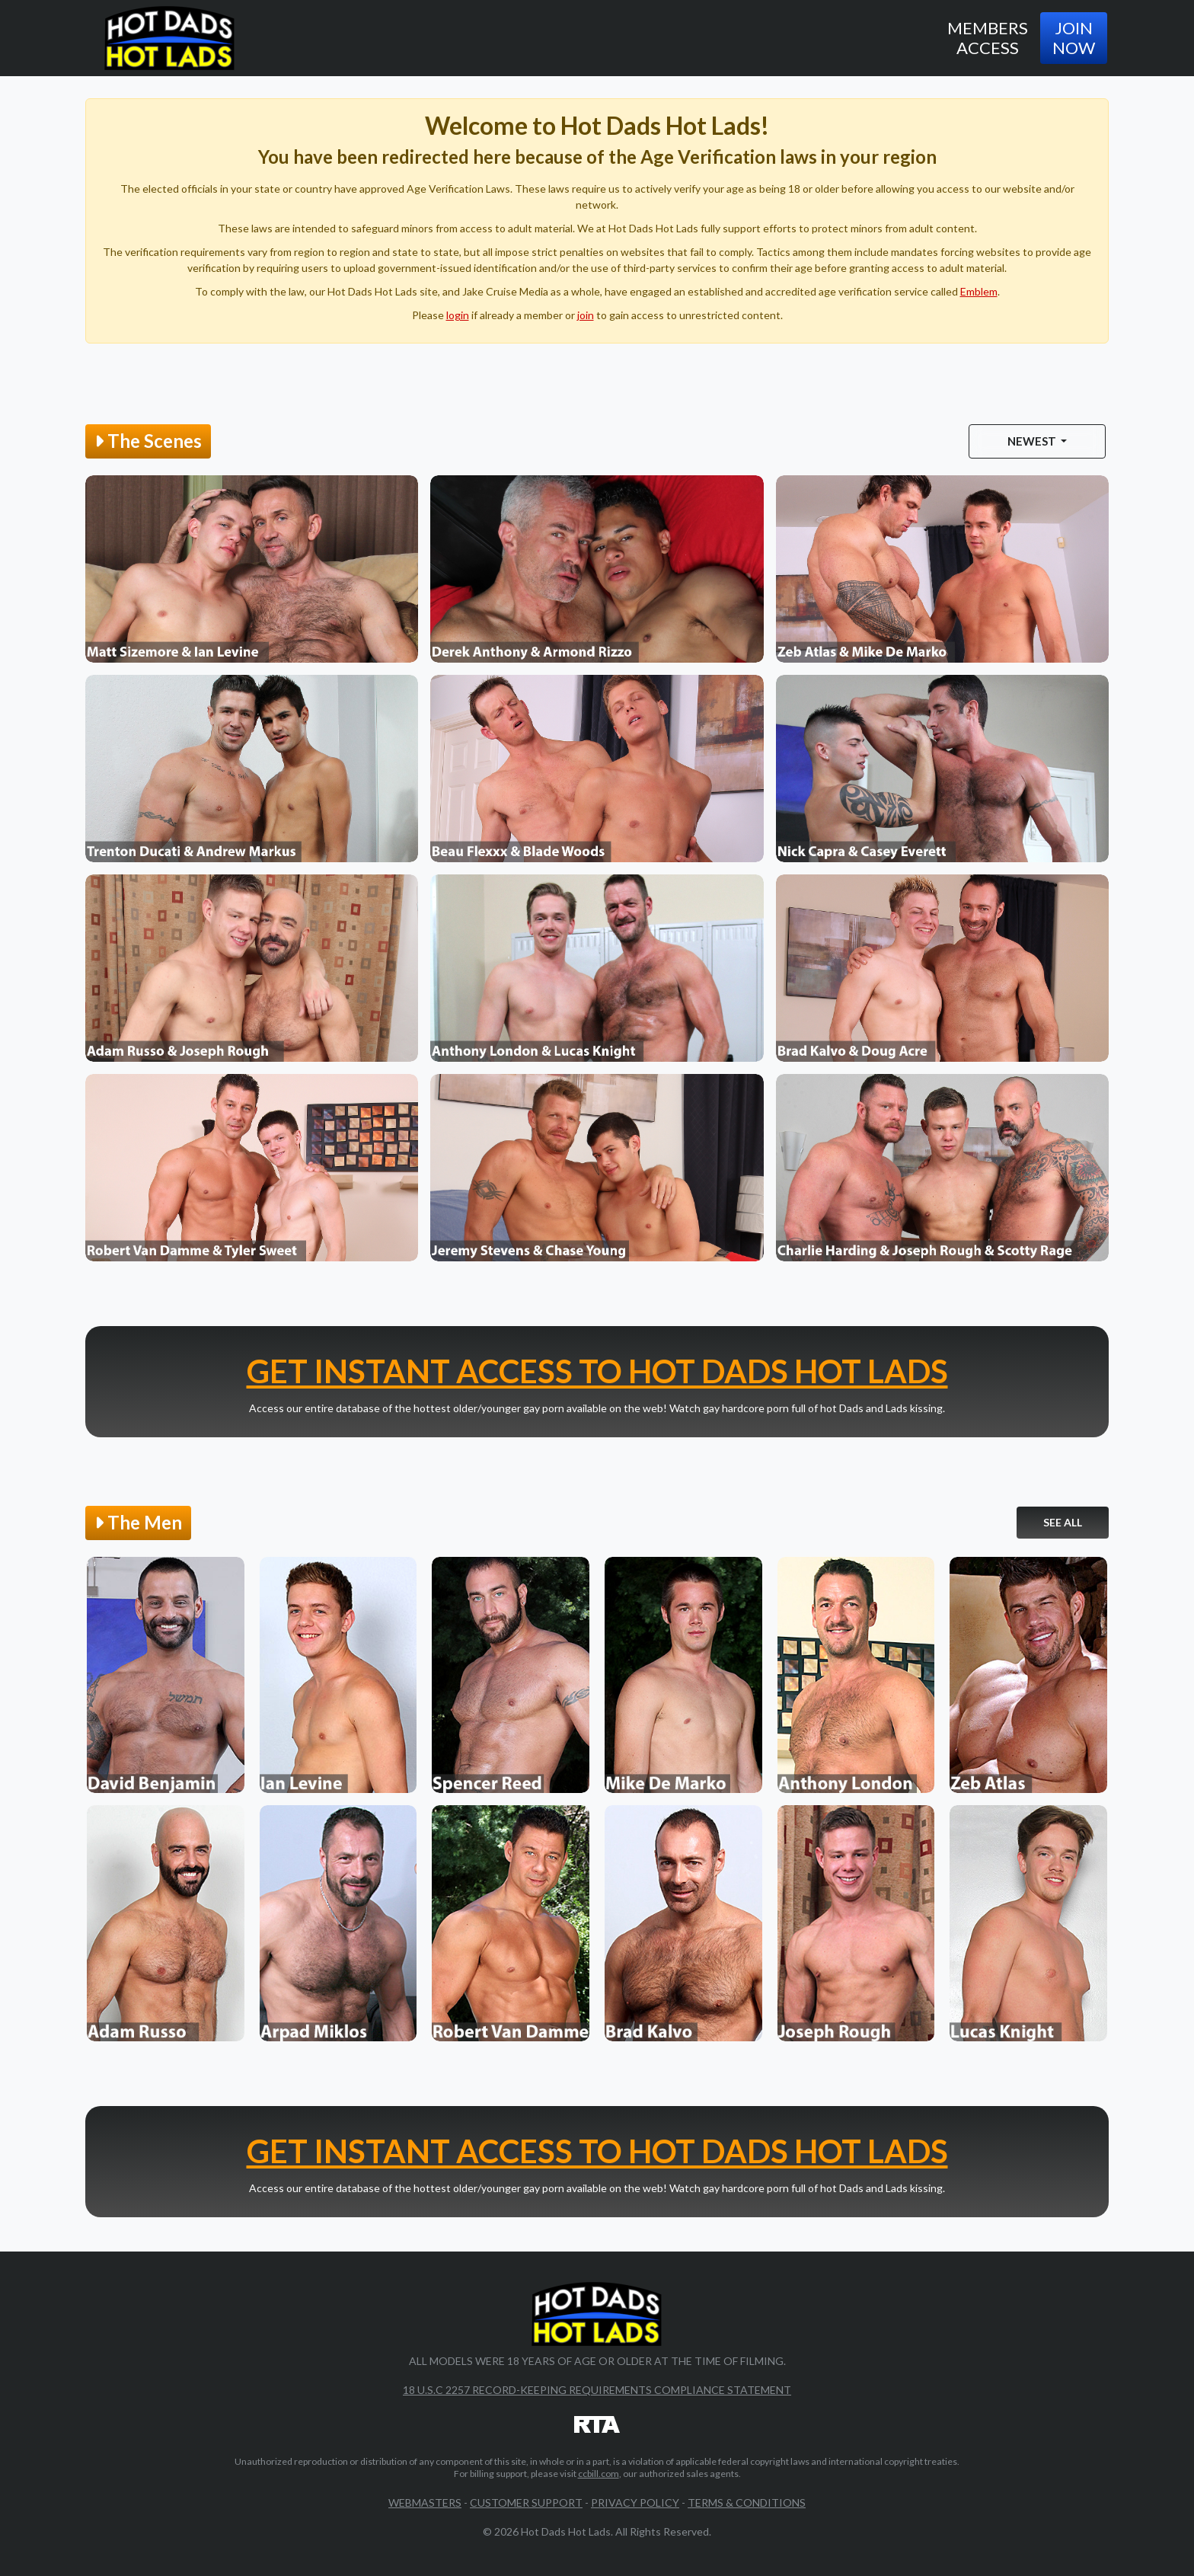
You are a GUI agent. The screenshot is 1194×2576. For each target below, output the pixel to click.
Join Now (1073, 38)
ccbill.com (598, 2473)
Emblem (979, 291)
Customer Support (526, 2502)
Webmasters (424, 2502)
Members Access (987, 38)
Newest (1032, 441)
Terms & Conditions (747, 2502)
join (585, 314)
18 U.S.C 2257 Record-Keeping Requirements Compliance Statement (597, 2389)
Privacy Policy (635, 2502)
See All (1062, 1522)
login (457, 314)
